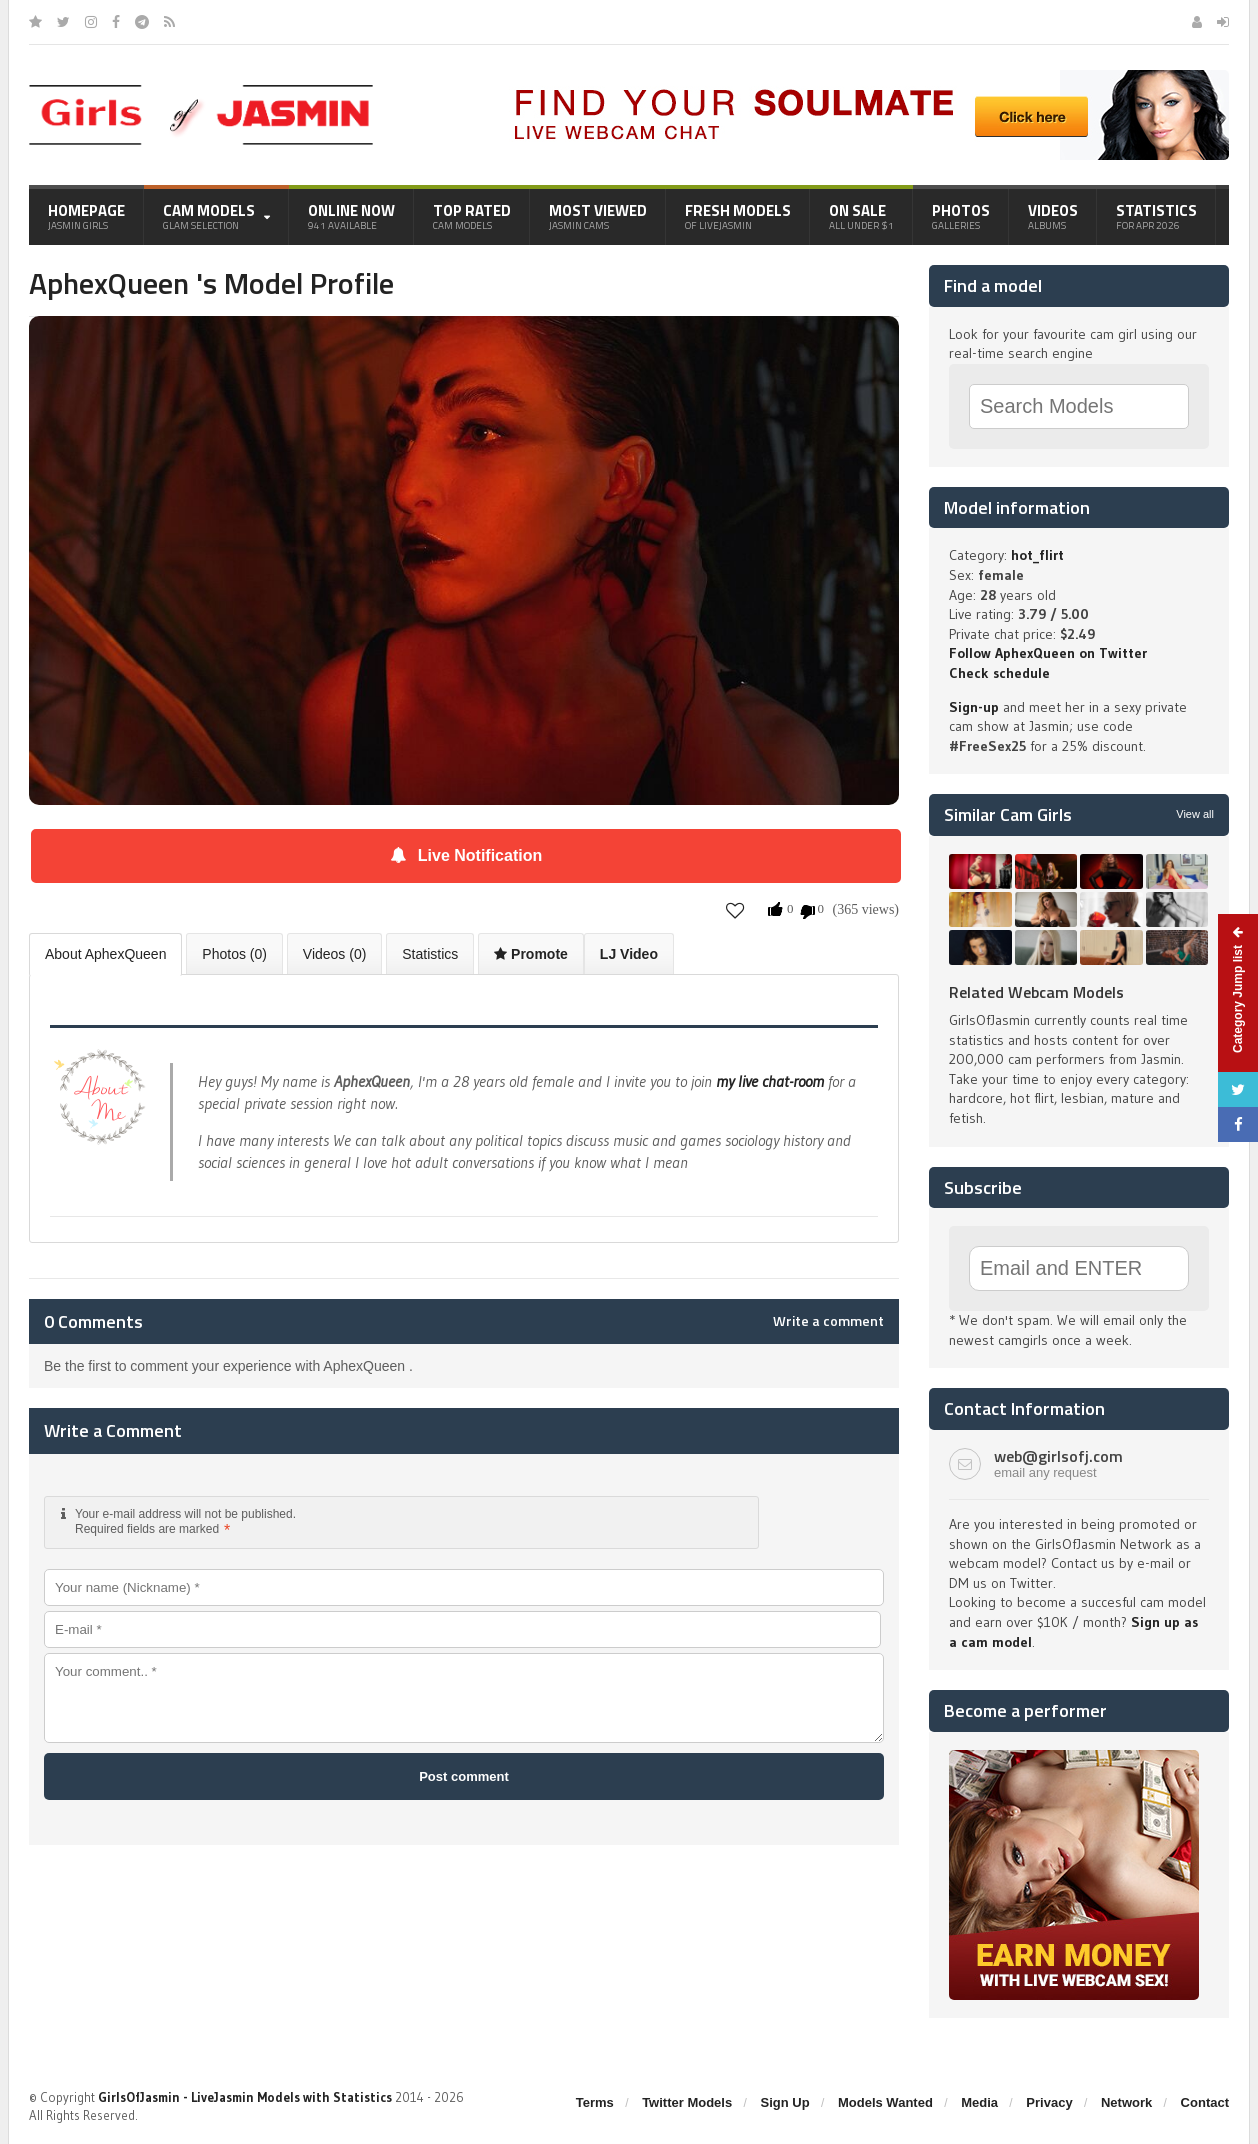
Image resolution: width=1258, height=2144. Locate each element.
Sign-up (974, 707)
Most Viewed (598, 216)
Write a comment (828, 1321)
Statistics (1156, 216)
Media (979, 2102)
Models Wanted (885, 2102)
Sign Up (785, 2102)
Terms (595, 2102)
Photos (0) (234, 954)
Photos (961, 216)
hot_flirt (1037, 555)
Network (1126, 2102)
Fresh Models (738, 216)
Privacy (1049, 2102)
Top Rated (472, 216)
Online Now (351, 216)
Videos (1053, 216)
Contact (1205, 2102)
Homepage (86, 216)
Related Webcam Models (1036, 992)
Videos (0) (335, 954)
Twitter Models (687, 2102)
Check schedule (999, 673)
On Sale (861, 216)
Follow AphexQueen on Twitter (1048, 653)
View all (1195, 814)
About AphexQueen (105, 954)
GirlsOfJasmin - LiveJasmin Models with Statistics (245, 2097)
